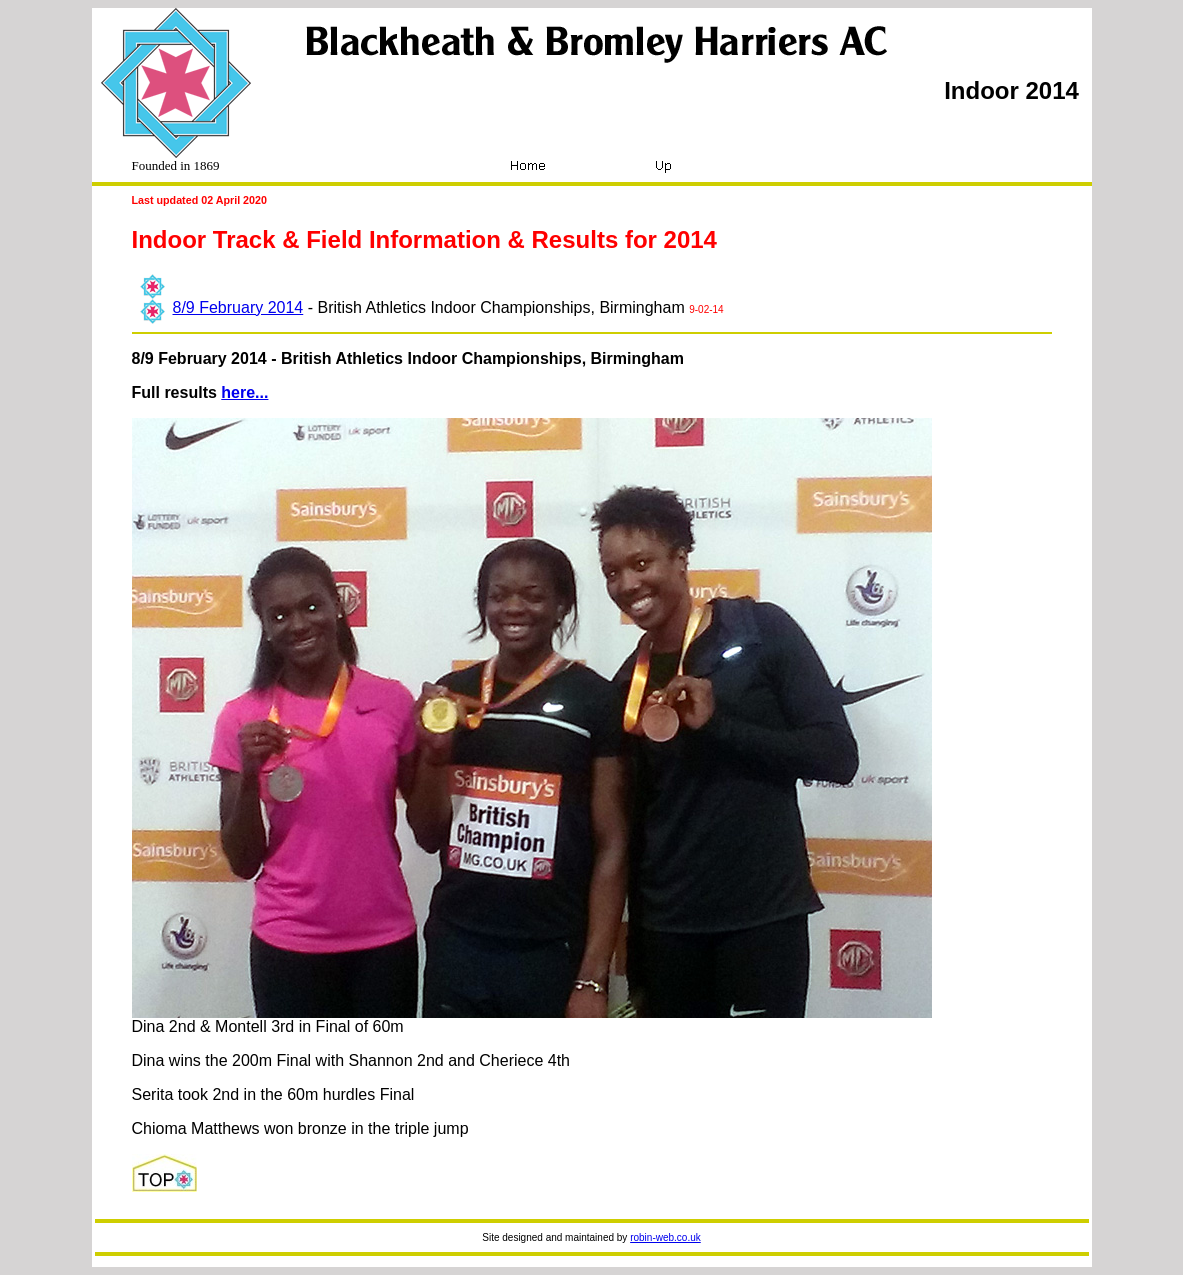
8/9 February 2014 (238, 307)
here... (244, 392)
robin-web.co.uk (665, 1237)
